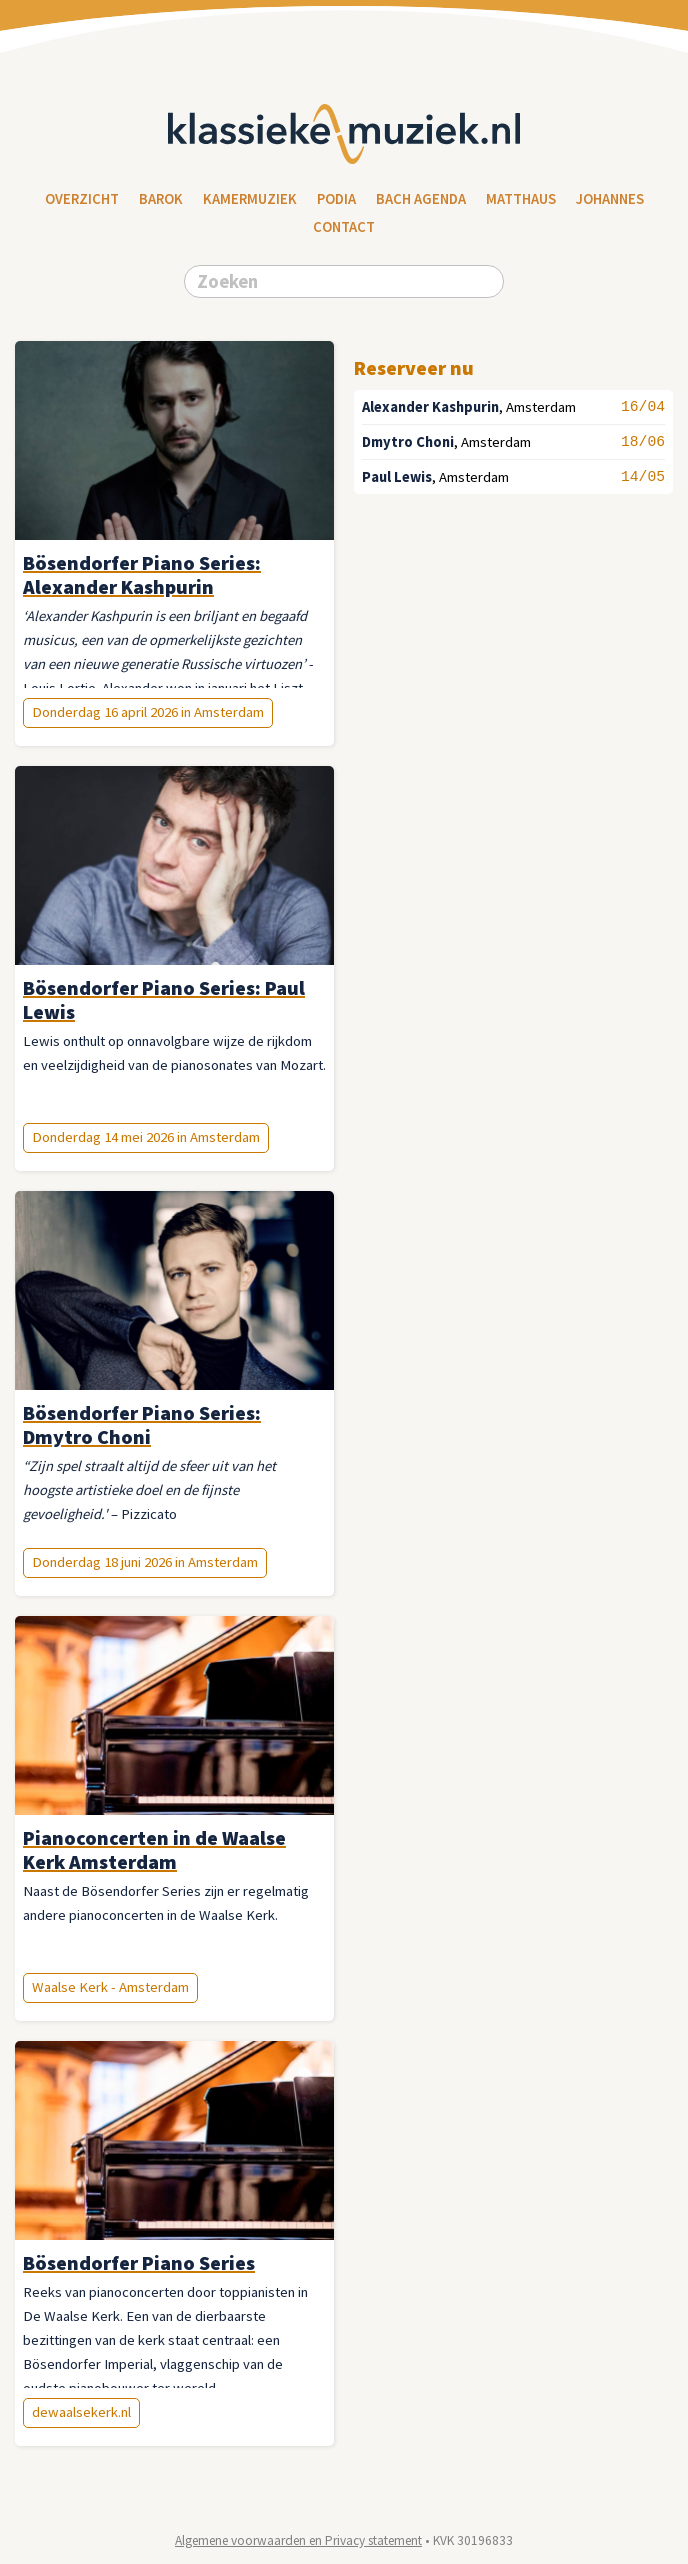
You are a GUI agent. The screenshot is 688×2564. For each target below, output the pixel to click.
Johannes (610, 199)
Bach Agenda (421, 199)
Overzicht (82, 199)
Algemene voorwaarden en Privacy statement (298, 2540)
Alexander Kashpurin (430, 407)
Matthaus (521, 199)
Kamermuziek (250, 199)
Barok (161, 199)
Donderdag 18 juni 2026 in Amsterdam (145, 1562)
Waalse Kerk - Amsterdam (110, 1987)
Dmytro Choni (408, 442)
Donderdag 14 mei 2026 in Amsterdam (146, 1137)
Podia (336, 199)
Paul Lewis (397, 477)
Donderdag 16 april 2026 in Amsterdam (148, 712)
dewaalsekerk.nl (81, 2412)
